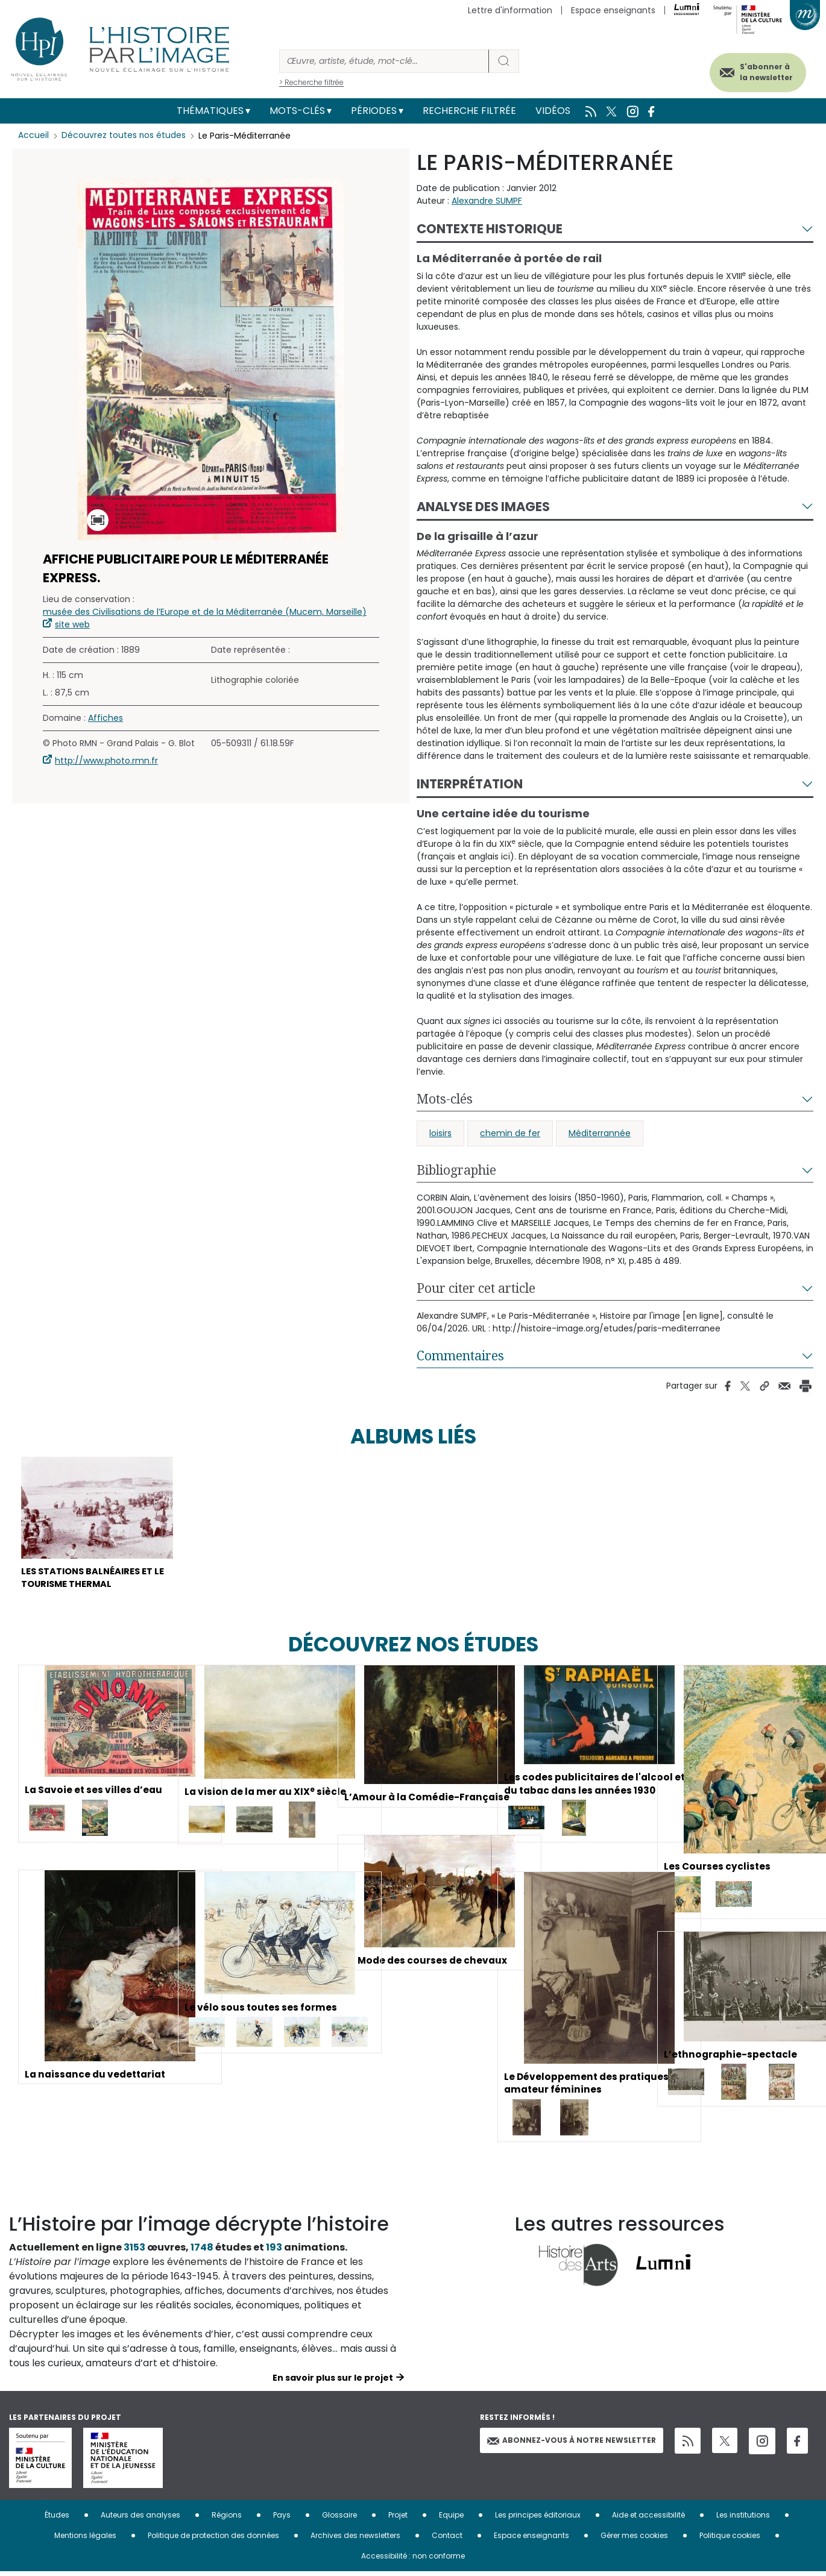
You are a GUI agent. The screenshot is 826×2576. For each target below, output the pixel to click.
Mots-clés (297, 111)
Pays (282, 2519)
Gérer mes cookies (634, 2539)
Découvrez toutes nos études (123, 136)
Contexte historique (490, 228)
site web (72, 624)
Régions (227, 2519)
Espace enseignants (613, 10)
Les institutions (743, 2519)
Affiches (105, 718)
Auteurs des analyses (140, 2519)
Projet (398, 2519)
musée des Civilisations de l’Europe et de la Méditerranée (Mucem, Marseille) (205, 612)
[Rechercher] (384, 61)
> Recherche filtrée (311, 82)
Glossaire (339, 2519)
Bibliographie (456, 1169)
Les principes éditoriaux (538, 2519)
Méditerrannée (600, 1133)
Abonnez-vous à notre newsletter (571, 2444)
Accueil (33, 136)
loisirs (440, 1133)
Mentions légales (85, 2539)
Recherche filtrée (469, 111)
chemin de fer (510, 1133)
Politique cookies (729, 2539)
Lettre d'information (510, 10)
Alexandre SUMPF (487, 201)
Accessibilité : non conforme (413, 2560)
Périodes (374, 111)
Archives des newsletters (355, 2539)
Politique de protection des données (213, 2539)
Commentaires (460, 1355)
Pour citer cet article (476, 1288)
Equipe (451, 2519)
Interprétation (470, 784)
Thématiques (210, 111)
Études (57, 2519)
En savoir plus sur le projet (333, 2382)
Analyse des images (483, 506)
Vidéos (552, 111)
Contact (447, 2539)
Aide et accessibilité (648, 2519)
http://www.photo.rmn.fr (106, 761)
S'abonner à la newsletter (759, 70)
